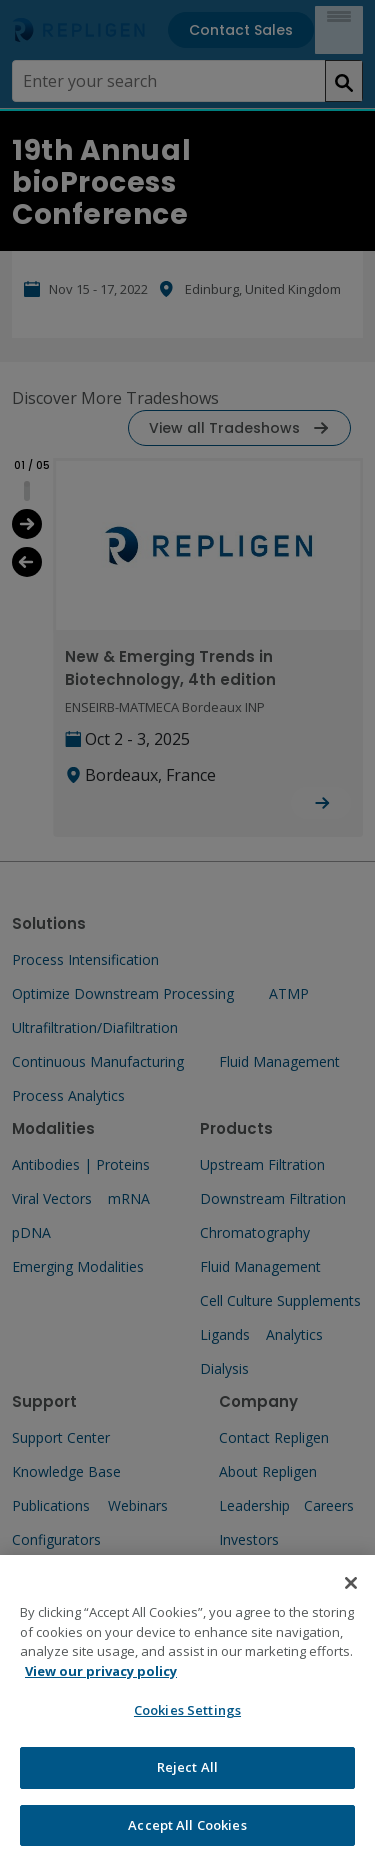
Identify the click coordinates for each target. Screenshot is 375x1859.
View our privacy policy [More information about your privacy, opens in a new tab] (101, 1686)
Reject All (187, 1782)
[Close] (351, 1598)
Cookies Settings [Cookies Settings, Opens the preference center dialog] (187, 1725)
